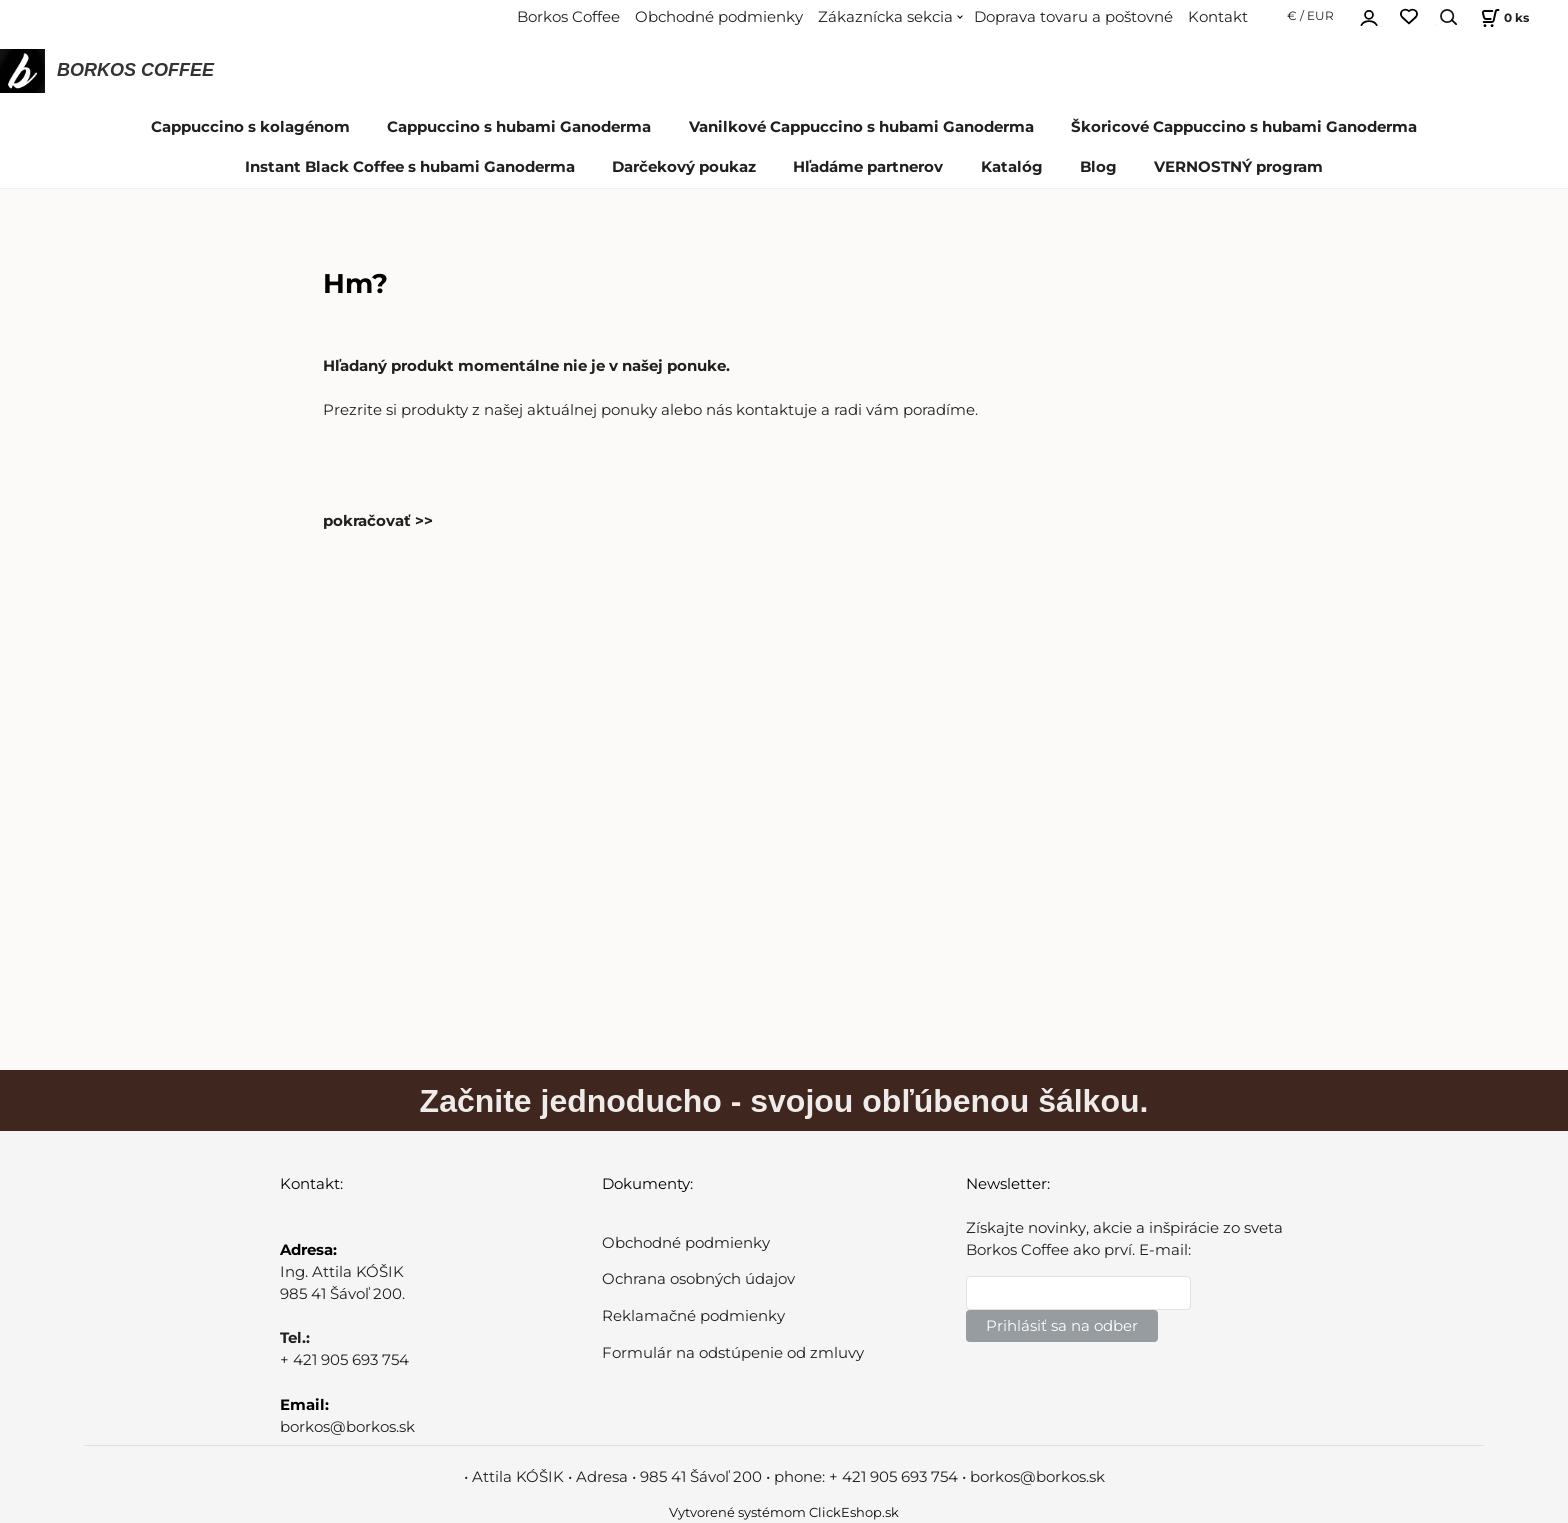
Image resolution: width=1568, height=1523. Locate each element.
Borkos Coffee (568, 17)
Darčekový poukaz (684, 167)
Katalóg (1012, 167)
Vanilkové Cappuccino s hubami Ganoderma (861, 127)
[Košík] (1502, 17)
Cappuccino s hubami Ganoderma (519, 127)
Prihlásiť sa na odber (1062, 1326)
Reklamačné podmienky (693, 1316)
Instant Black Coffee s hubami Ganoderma (410, 167)
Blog (1098, 167)
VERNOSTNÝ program (1238, 167)
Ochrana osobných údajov (698, 1279)
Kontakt (1218, 17)
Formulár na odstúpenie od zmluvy (733, 1353)
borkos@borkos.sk (347, 1427)
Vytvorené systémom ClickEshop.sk (784, 1512)
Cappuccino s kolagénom (250, 127)
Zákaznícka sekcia (885, 17)
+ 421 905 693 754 (344, 1360)
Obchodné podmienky (719, 17)
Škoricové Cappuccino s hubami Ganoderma (1244, 127)
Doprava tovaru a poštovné (1073, 17)
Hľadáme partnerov (868, 167)
